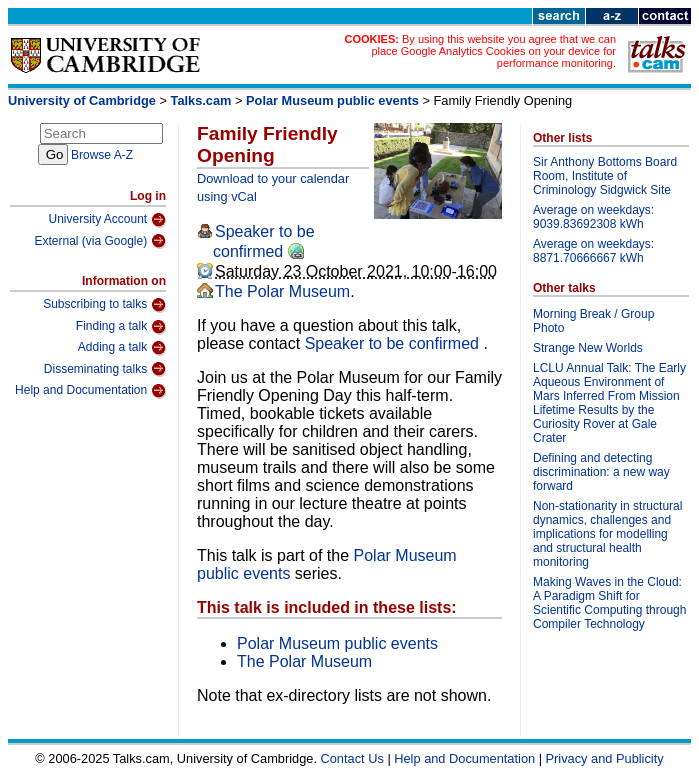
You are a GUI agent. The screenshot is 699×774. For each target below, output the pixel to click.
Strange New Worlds (588, 348)
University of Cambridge (82, 100)
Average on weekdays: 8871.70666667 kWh (593, 251)
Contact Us (352, 758)
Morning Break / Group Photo (593, 321)
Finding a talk (121, 327)
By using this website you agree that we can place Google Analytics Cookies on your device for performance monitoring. (493, 51)
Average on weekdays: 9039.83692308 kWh (593, 217)
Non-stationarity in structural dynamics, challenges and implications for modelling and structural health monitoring (607, 534)
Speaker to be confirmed (394, 343)
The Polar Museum (282, 291)
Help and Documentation (90, 391)
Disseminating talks (105, 369)
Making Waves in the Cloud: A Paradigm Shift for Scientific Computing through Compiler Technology (609, 603)
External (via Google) (100, 241)
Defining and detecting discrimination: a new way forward (601, 472)
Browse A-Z (102, 155)
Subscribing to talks (104, 305)
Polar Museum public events (332, 100)
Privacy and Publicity (605, 758)
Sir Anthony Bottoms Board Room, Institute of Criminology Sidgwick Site (605, 176)
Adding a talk (122, 348)
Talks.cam (201, 100)
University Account (107, 220)
